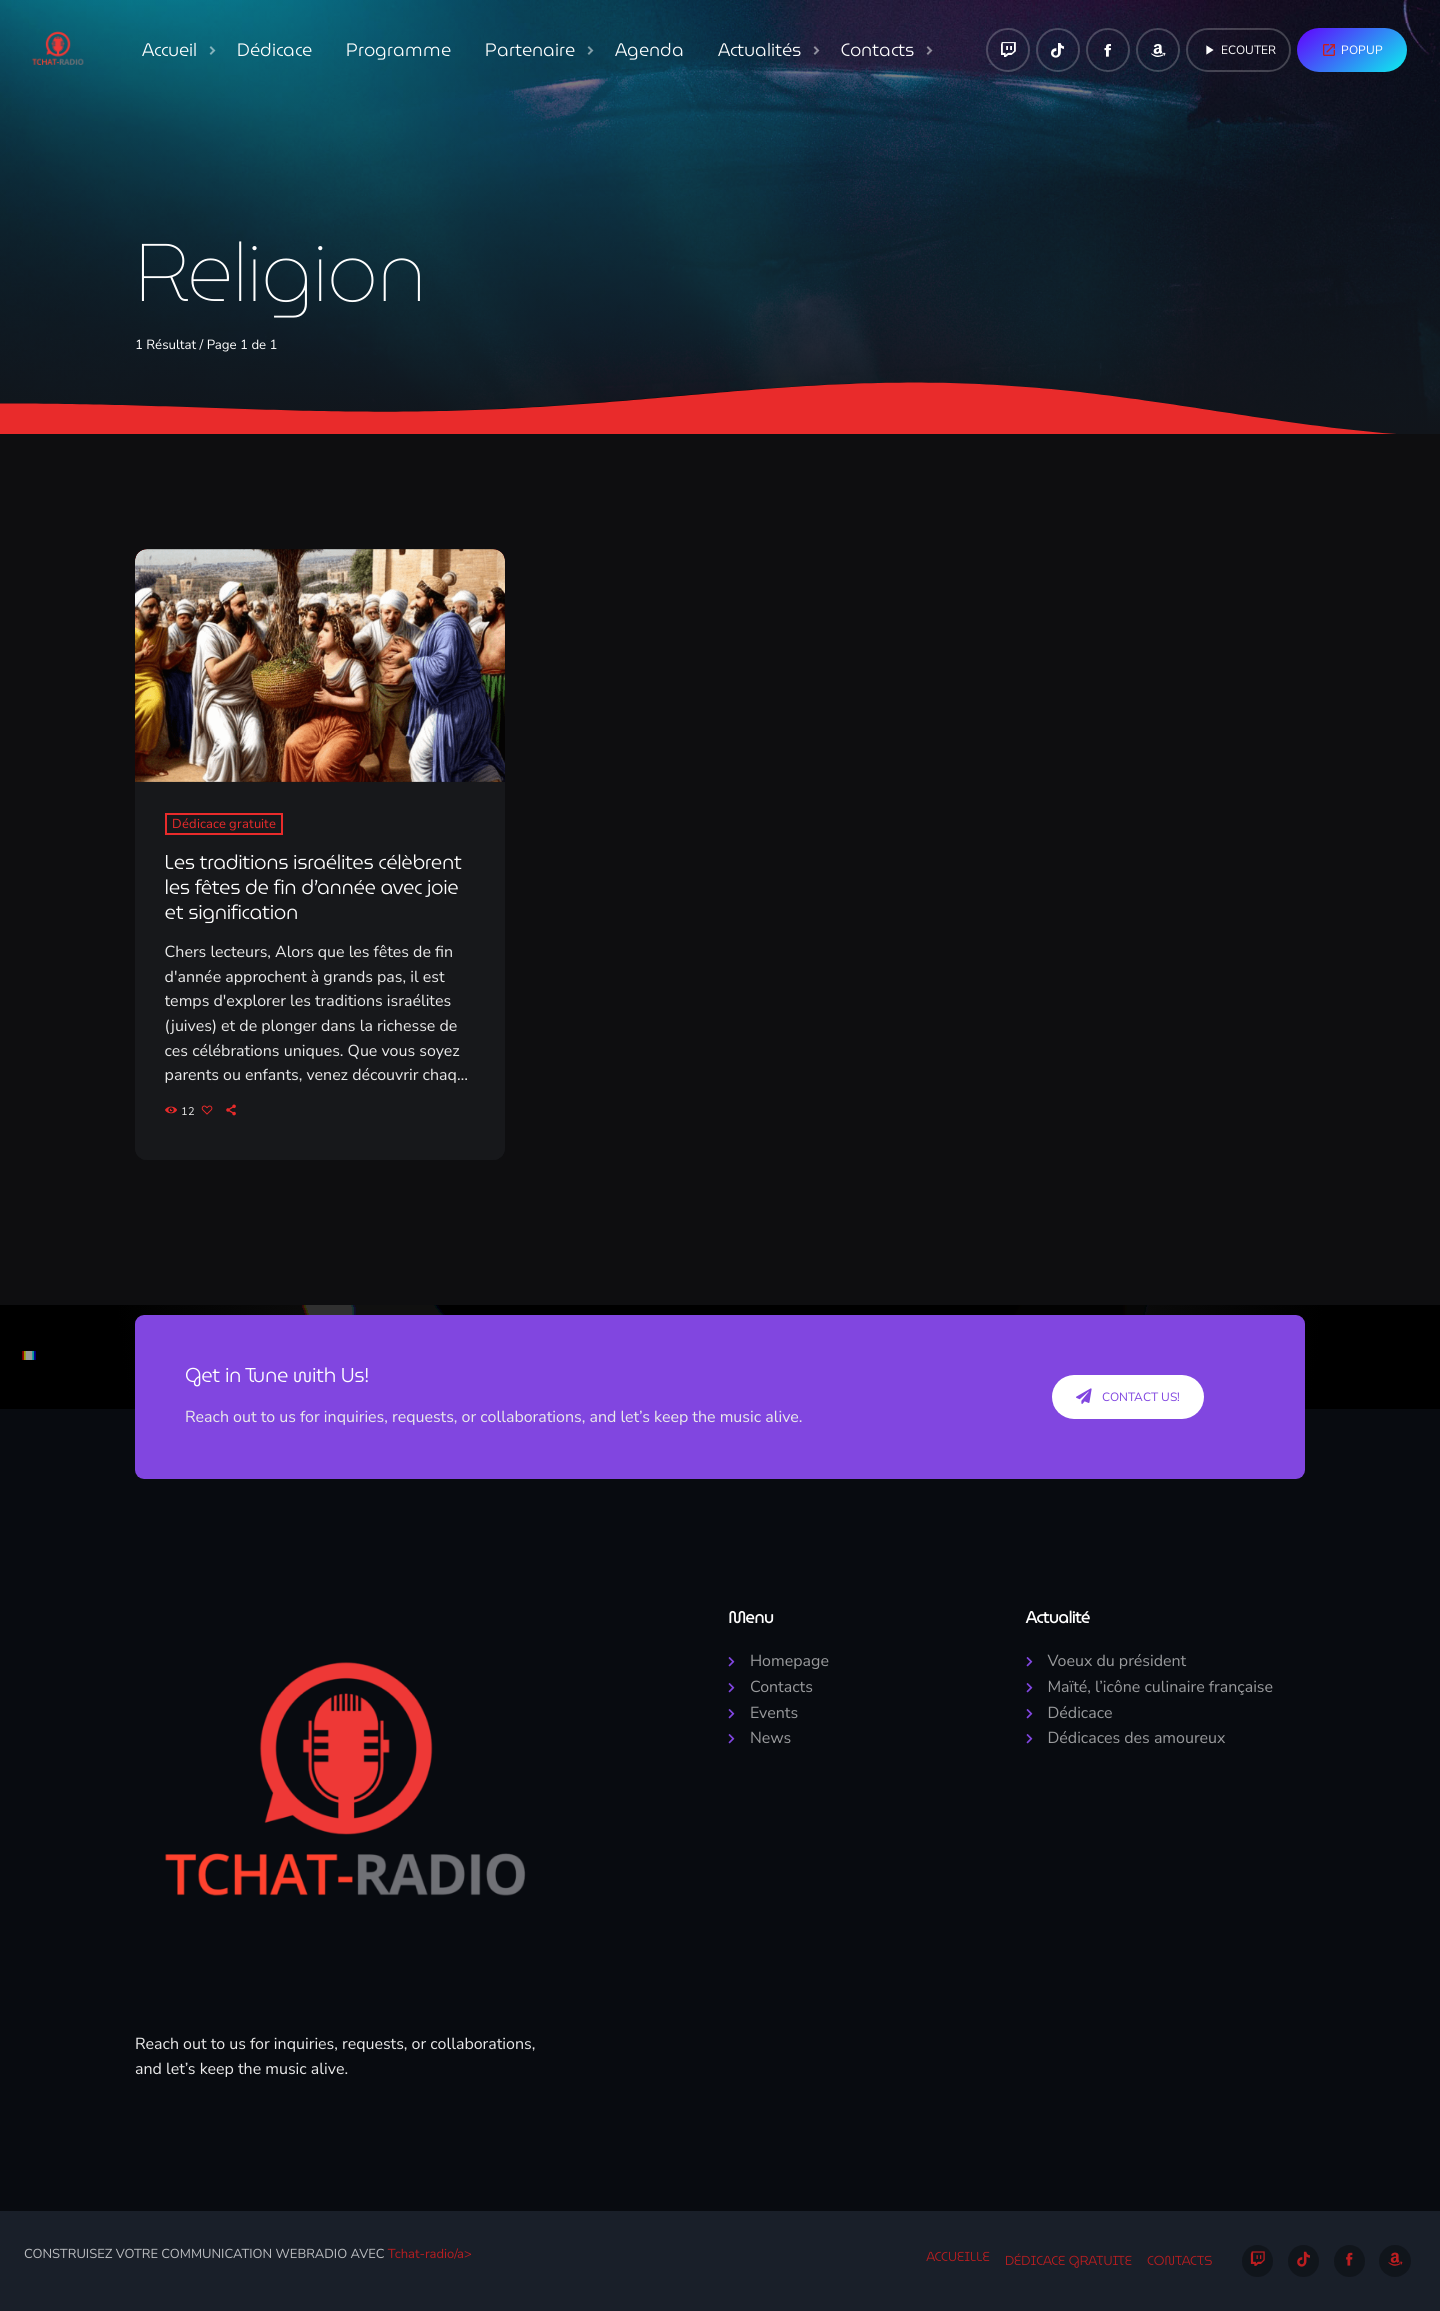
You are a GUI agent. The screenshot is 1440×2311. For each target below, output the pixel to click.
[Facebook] (1108, 50)
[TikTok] (1058, 50)
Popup (1352, 50)
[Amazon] (1158, 50)
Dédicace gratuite (224, 824)
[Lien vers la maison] (58, 50)
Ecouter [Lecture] (1238, 50)
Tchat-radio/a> (430, 2254)
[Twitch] (1008, 50)
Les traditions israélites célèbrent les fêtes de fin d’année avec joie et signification (313, 887)
